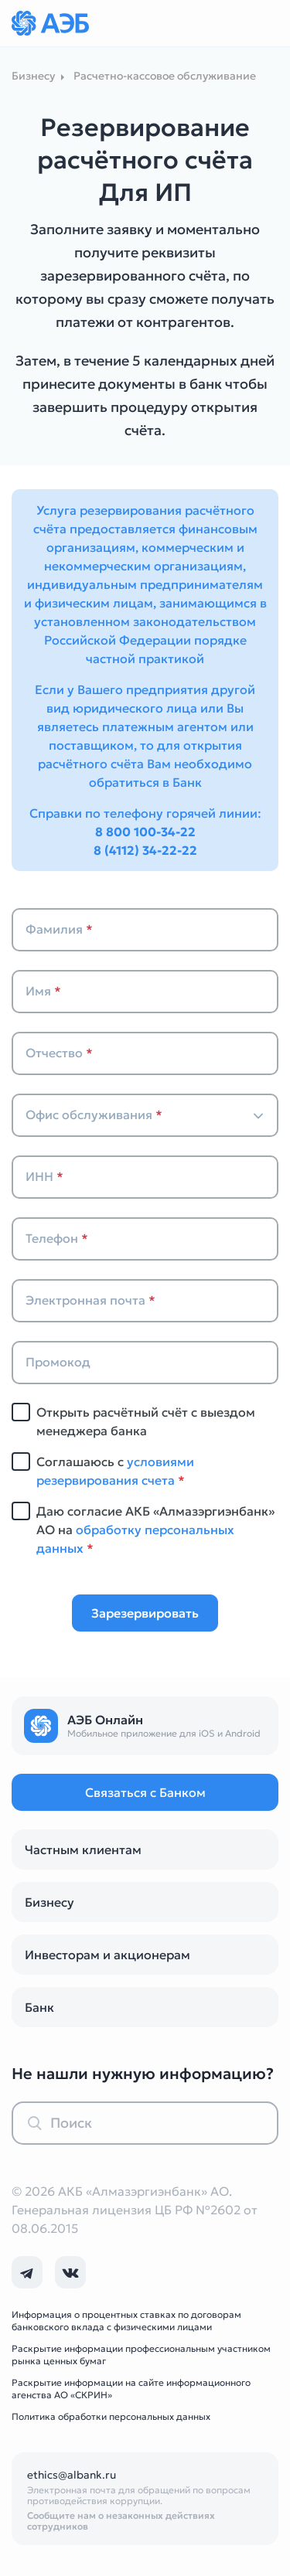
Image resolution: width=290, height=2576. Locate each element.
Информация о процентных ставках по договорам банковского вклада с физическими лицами (126, 2321)
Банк (39, 2007)
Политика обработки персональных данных (111, 2416)
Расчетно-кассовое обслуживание (164, 76)
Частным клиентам (83, 1849)
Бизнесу (49, 1902)
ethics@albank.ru (71, 2475)
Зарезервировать (145, 1613)
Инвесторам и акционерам (107, 1954)
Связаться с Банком (145, 1792)
